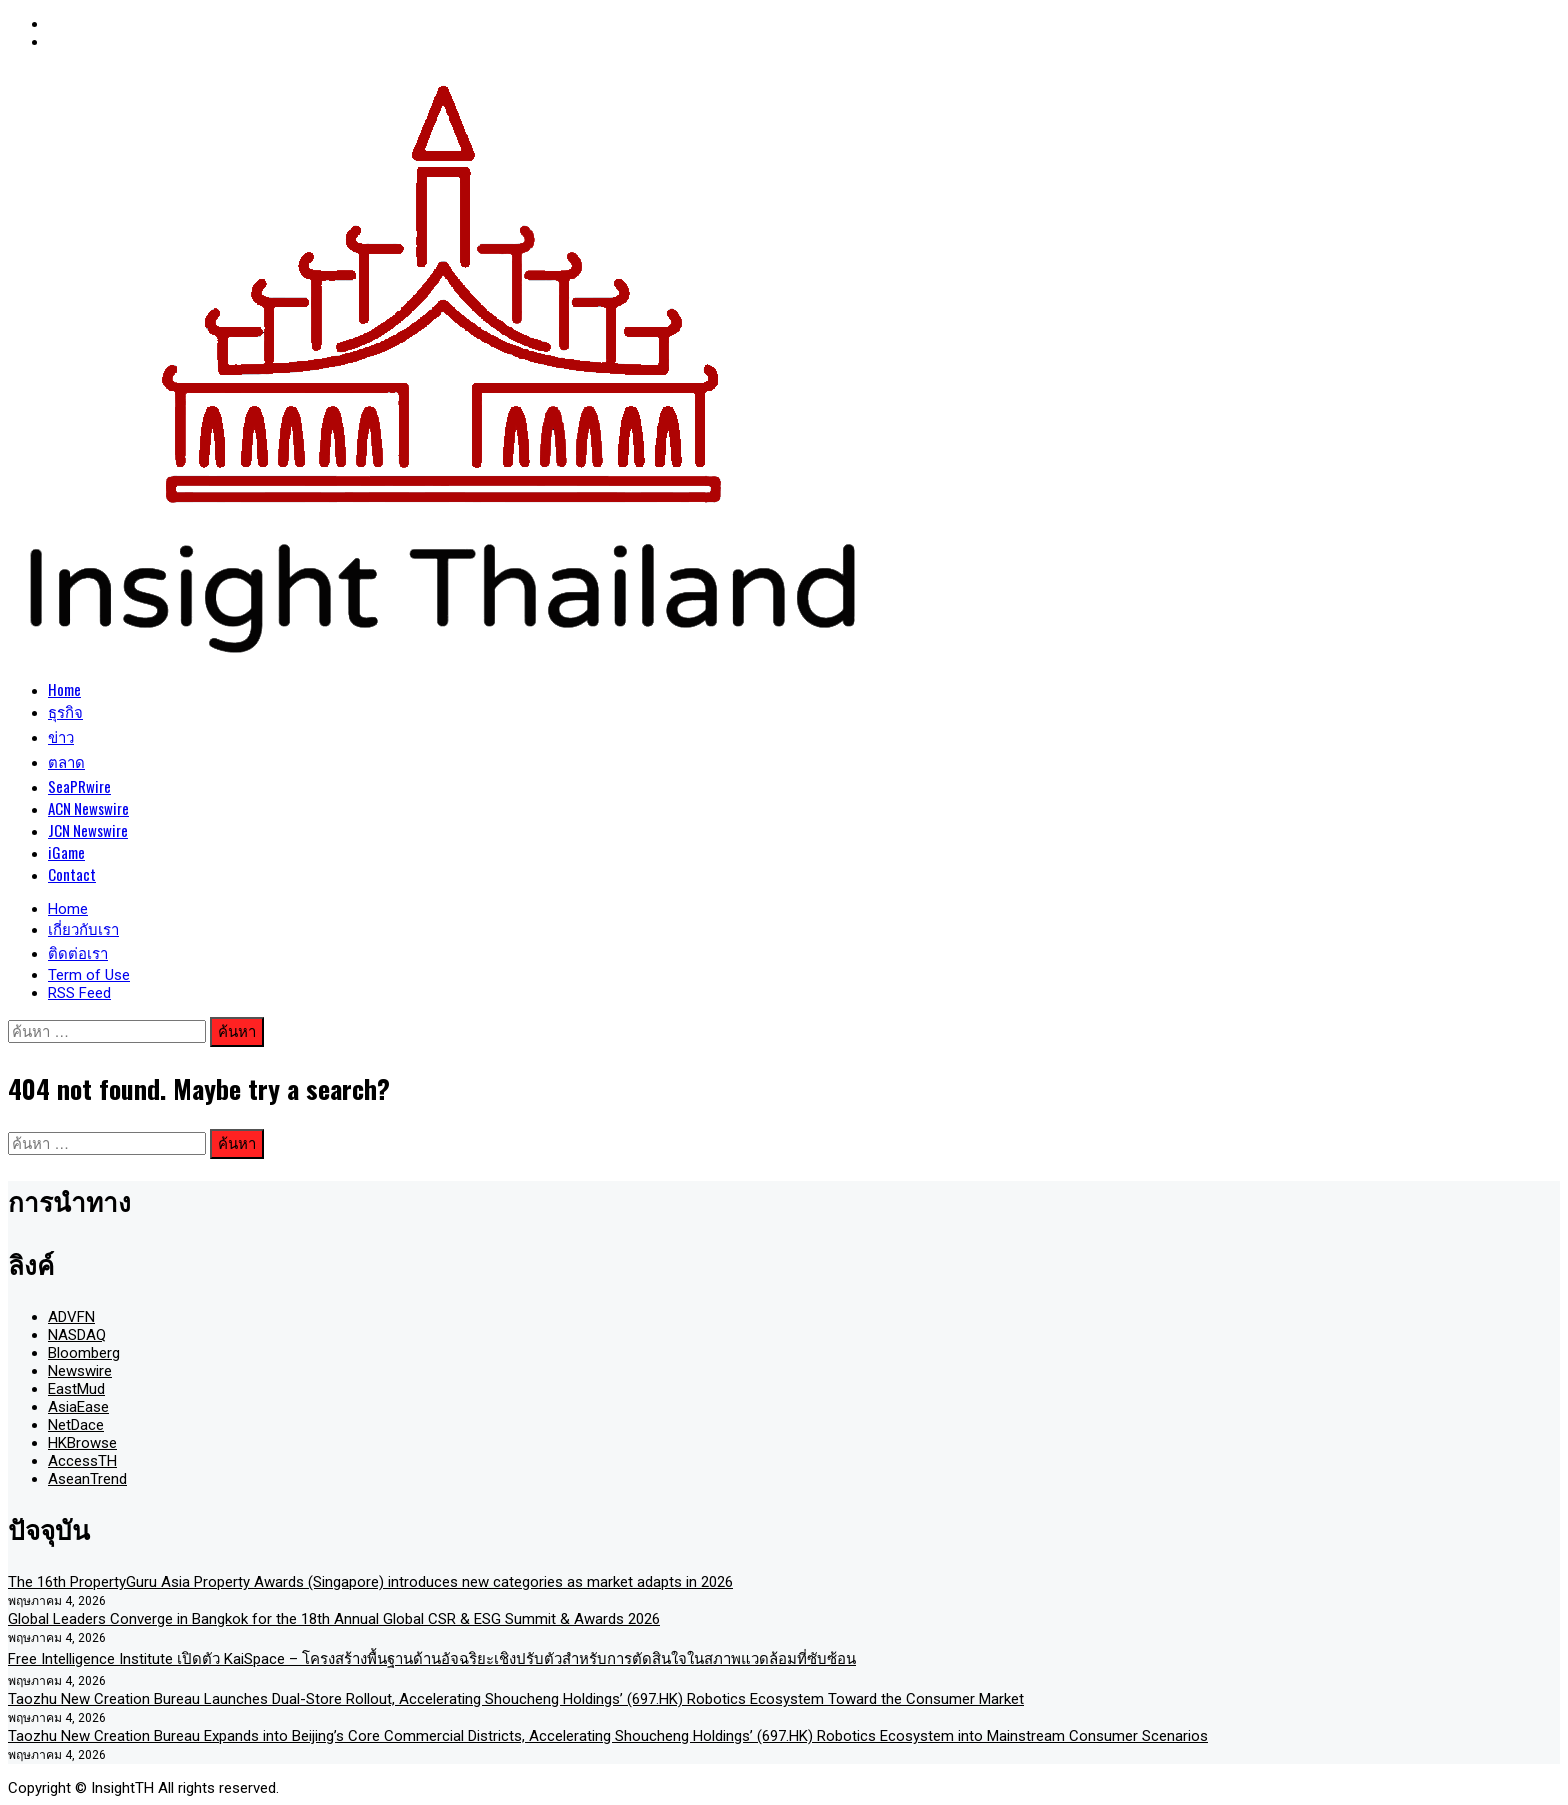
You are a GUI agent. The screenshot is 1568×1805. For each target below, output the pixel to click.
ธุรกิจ (65, 711)
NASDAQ (77, 1335)
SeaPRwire (79, 786)
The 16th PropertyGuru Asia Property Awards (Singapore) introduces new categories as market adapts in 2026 (370, 1582)
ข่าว (61, 736)
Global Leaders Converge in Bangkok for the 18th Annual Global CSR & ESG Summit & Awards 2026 (334, 1619)
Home (64, 689)
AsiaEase (78, 1407)
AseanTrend (87, 1479)
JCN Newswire (88, 830)
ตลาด (66, 761)
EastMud (76, 1389)
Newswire (80, 1371)
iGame (66, 852)
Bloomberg (84, 1353)
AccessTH (82, 1461)
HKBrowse (82, 1443)
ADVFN (71, 1317)
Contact (72, 874)
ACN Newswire (88, 808)
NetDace (76, 1425)
